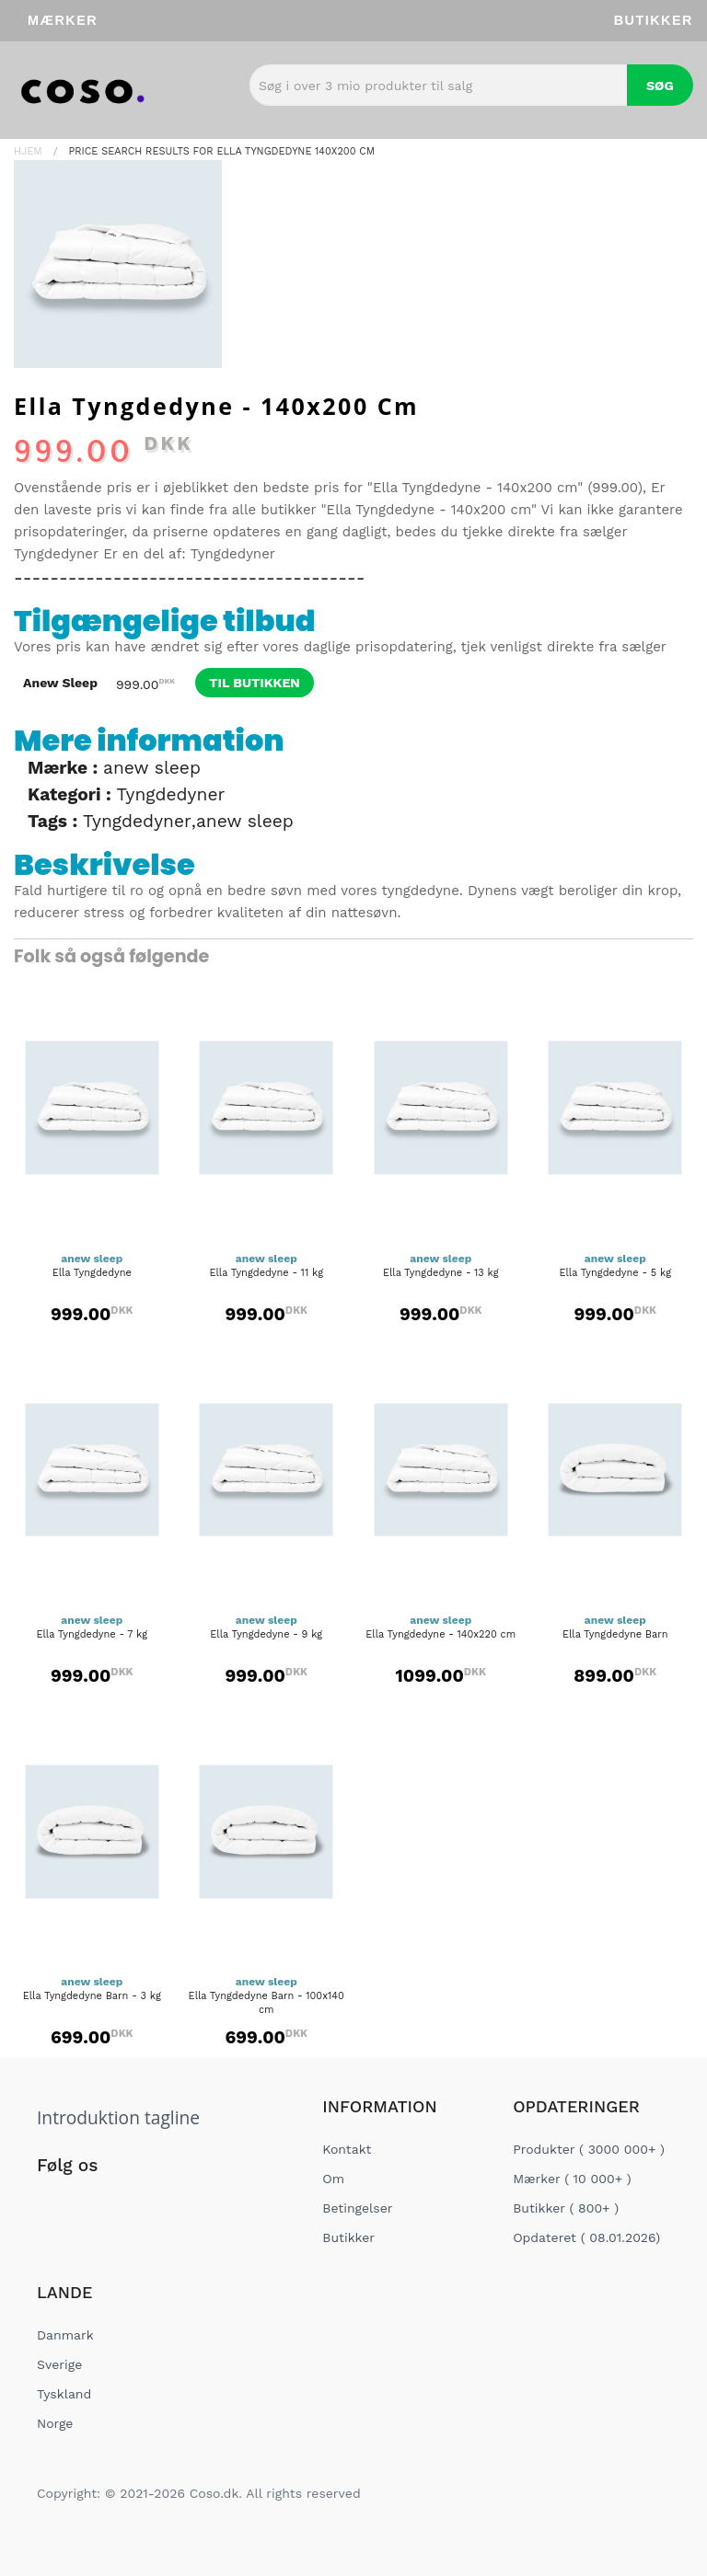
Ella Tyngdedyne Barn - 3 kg (92, 1996)
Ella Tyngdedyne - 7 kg (91, 1634)
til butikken (254, 682)
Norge (55, 2423)
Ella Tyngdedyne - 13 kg (441, 1273)
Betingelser (357, 2208)
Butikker (653, 20)
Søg (660, 85)
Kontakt (346, 2149)
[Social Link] (52, 2203)
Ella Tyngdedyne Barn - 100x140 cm (266, 2003)
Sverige (59, 2364)
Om (333, 2178)
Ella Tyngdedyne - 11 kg (266, 1273)
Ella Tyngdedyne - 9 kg (266, 1634)
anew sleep (152, 767)
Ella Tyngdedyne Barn (615, 1634)
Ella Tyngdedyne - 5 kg (615, 1273)
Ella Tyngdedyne (92, 1273)
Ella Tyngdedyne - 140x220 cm (440, 1634)
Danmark (65, 2335)
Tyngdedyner (56, 554)
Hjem (28, 151)
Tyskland (64, 2393)
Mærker (63, 20)
